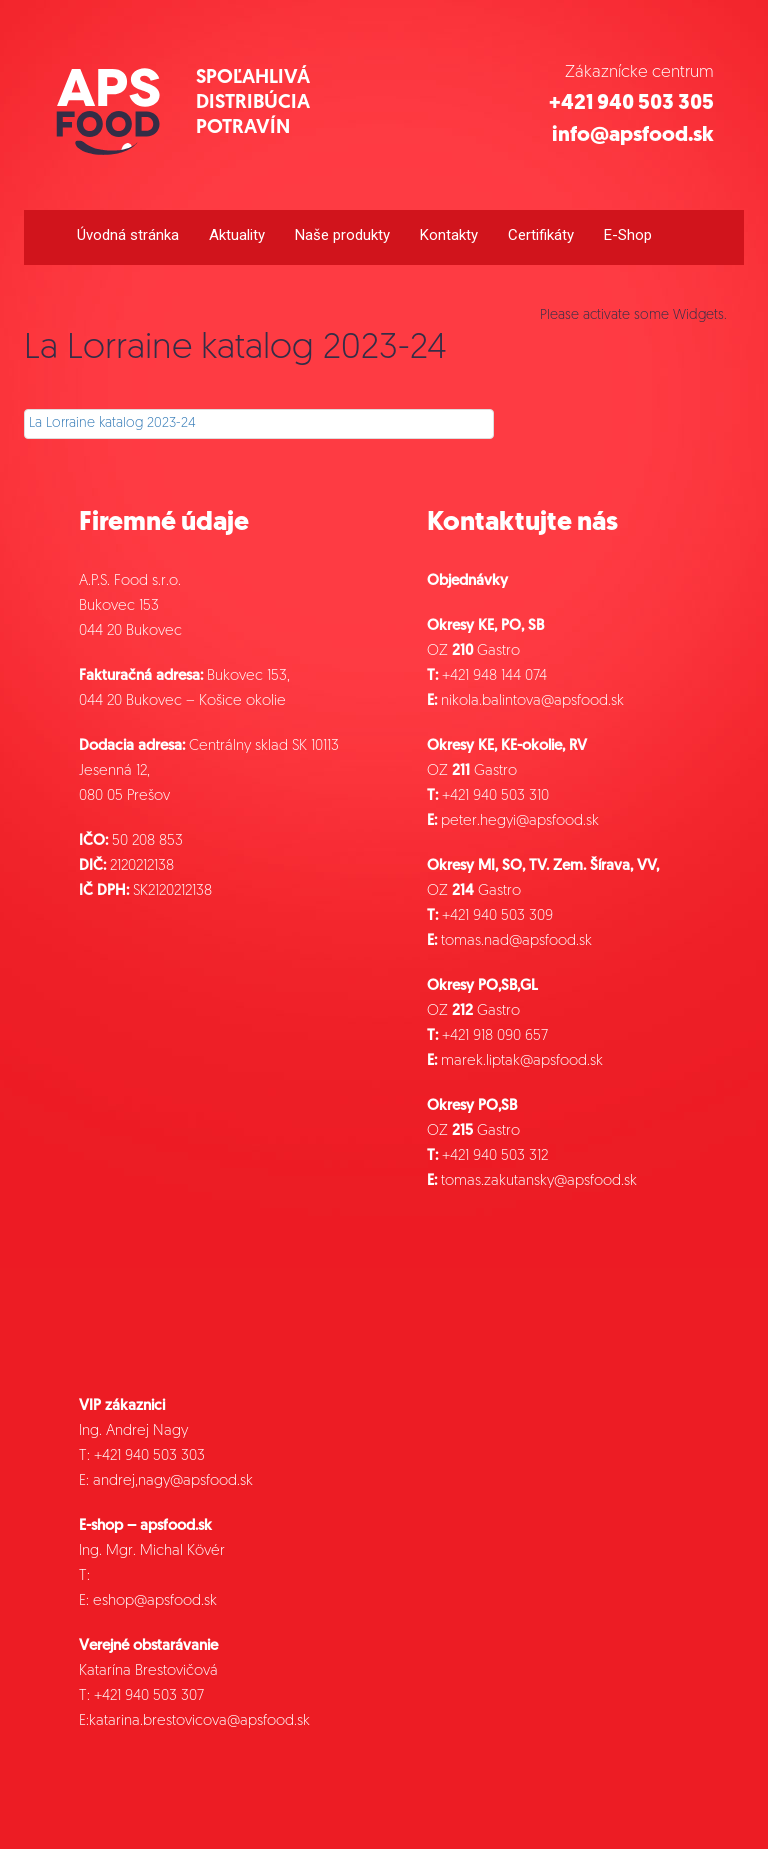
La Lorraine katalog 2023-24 (112, 423)
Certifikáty (541, 235)
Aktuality (237, 235)
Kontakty (449, 235)
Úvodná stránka (128, 235)
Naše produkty (342, 235)
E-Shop (628, 235)
